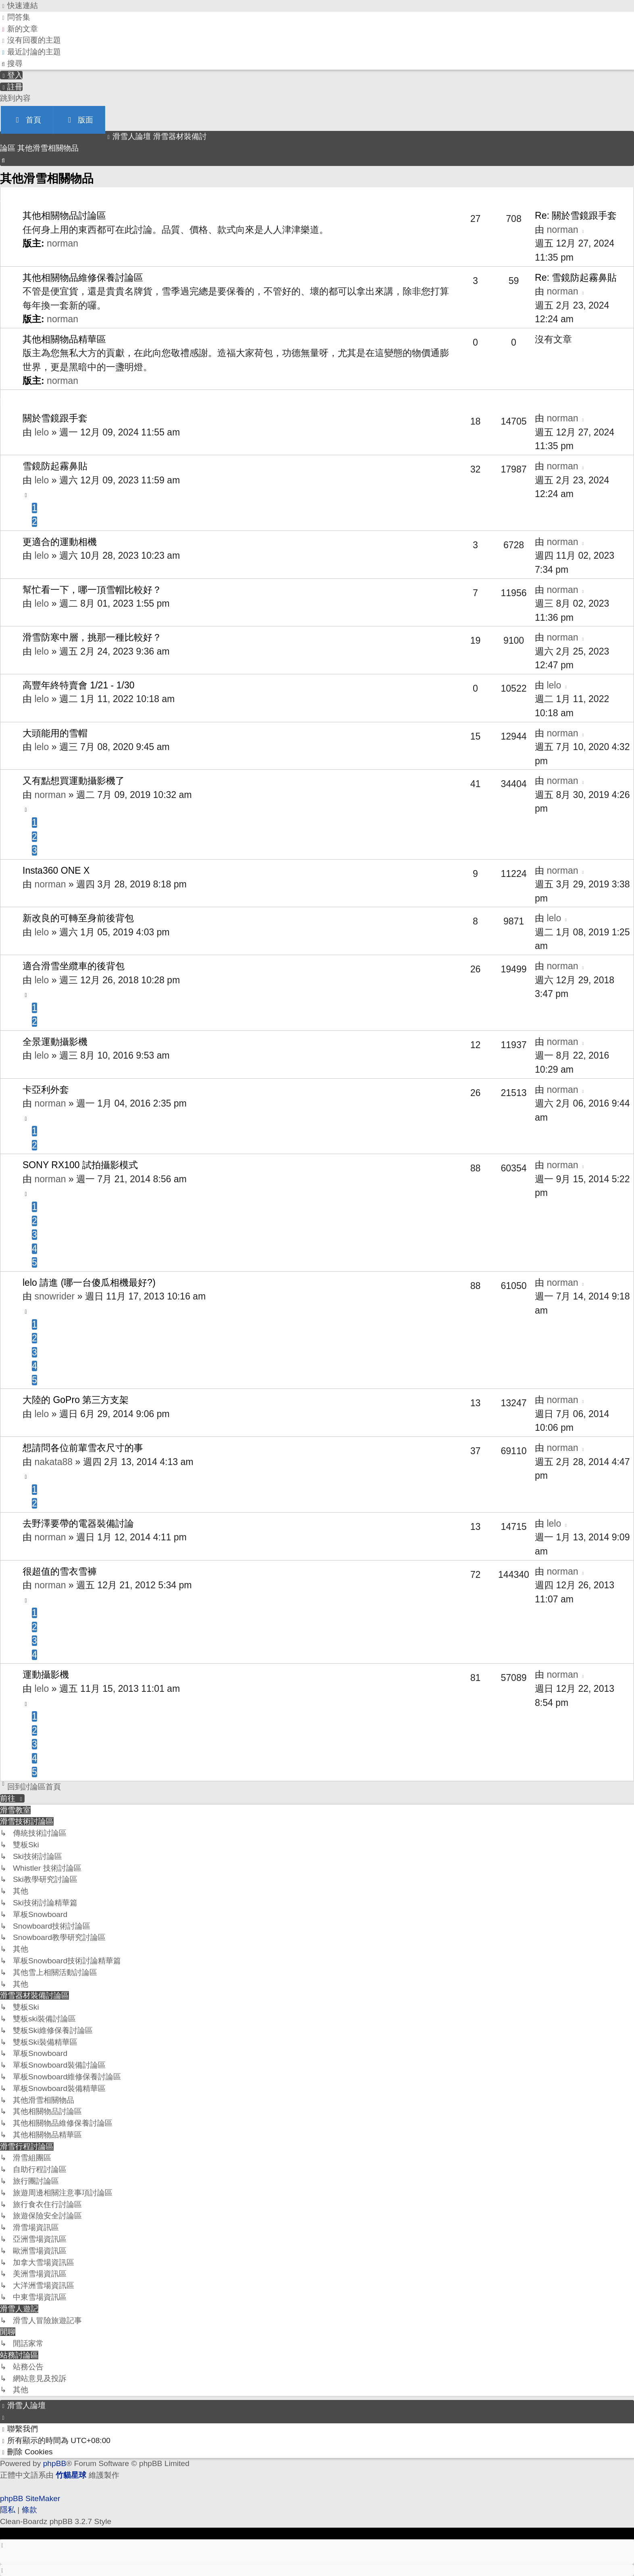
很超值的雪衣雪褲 (60, 1571)
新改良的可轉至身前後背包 (78, 918)
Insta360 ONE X (56, 870)
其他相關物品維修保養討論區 (83, 277)
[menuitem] (15, 17)
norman (62, 243)
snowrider (54, 1296)
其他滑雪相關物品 (47, 178)
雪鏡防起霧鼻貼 (55, 466)
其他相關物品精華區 (64, 339)
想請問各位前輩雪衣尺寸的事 (83, 1447)
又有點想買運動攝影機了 (74, 780)
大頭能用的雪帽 (55, 733)
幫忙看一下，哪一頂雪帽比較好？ (92, 589)
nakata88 (53, 1462)
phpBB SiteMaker (30, 2498)
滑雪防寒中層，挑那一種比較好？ (92, 637)
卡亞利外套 (46, 1089)
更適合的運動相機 (60, 542)
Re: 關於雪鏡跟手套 (576, 215)
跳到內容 (15, 98)
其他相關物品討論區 (64, 215)
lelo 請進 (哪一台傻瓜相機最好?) (89, 1282)
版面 (78, 120)
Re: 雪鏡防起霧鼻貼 (576, 277)
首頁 (26, 120)
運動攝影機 (46, 1674)
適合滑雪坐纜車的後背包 (74, 966)
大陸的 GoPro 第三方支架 (76, 1400)
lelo (41, 432)
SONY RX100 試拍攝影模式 (80, 1165)
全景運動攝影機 (55, 1041)
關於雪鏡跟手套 (55, 418)
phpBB (55, 2463)
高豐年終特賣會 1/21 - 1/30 (79, 685)
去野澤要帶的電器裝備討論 (78, 1523)
